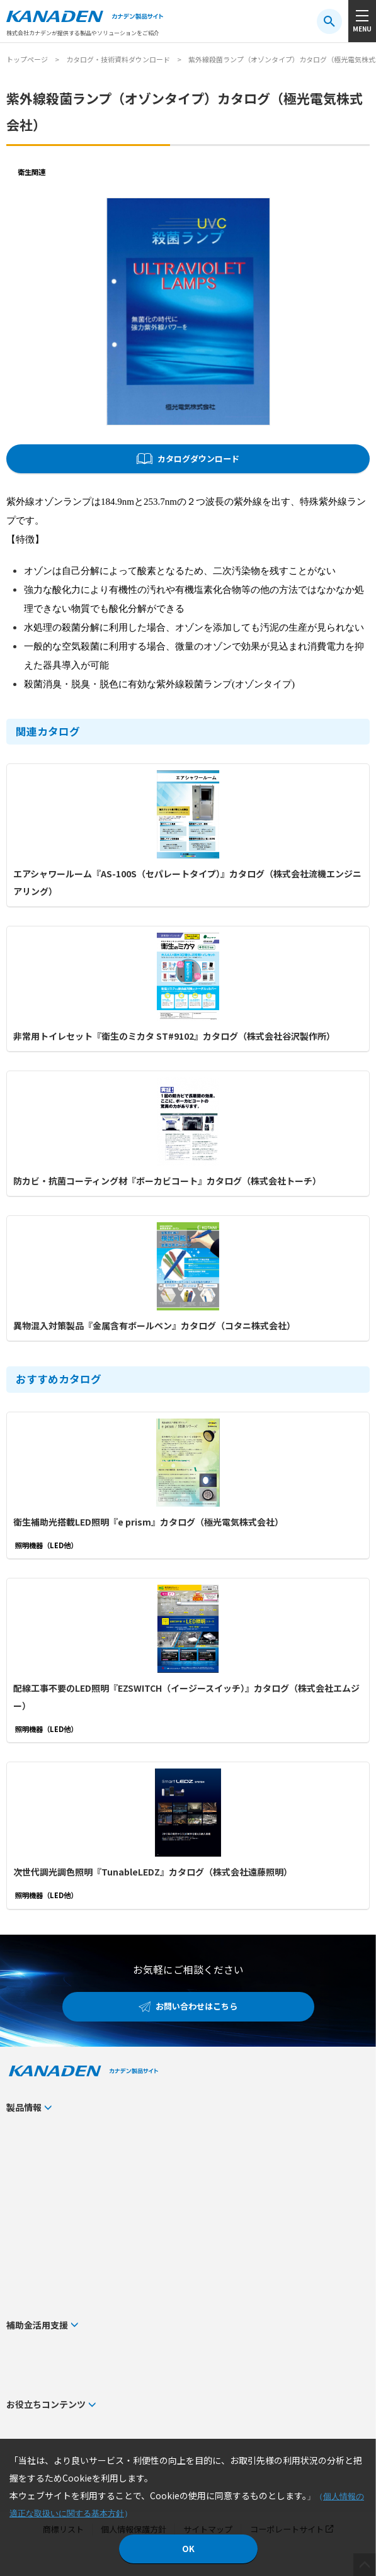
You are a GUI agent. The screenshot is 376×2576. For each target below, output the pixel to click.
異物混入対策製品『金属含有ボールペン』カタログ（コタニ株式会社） (154, 1325)
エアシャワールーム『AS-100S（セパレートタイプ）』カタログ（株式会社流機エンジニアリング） (187, 882)
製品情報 (24, 2107)
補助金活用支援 (37, 2325)
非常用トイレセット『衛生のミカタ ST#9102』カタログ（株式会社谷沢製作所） (174, 1036)
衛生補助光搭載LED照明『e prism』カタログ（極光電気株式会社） (148, 1522)
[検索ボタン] (329, 21)
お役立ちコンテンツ (46, 2404)
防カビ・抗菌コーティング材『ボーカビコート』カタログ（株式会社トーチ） (167, 1180)
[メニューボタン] (362, 21)
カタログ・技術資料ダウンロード (118, 59)
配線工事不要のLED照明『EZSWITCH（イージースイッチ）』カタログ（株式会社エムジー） (186, 1697)
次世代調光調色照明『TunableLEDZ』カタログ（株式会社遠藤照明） (152, 1871)
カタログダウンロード (198, 458)
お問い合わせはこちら (196, 2006)
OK (188, 2549)
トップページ (27, 59)
